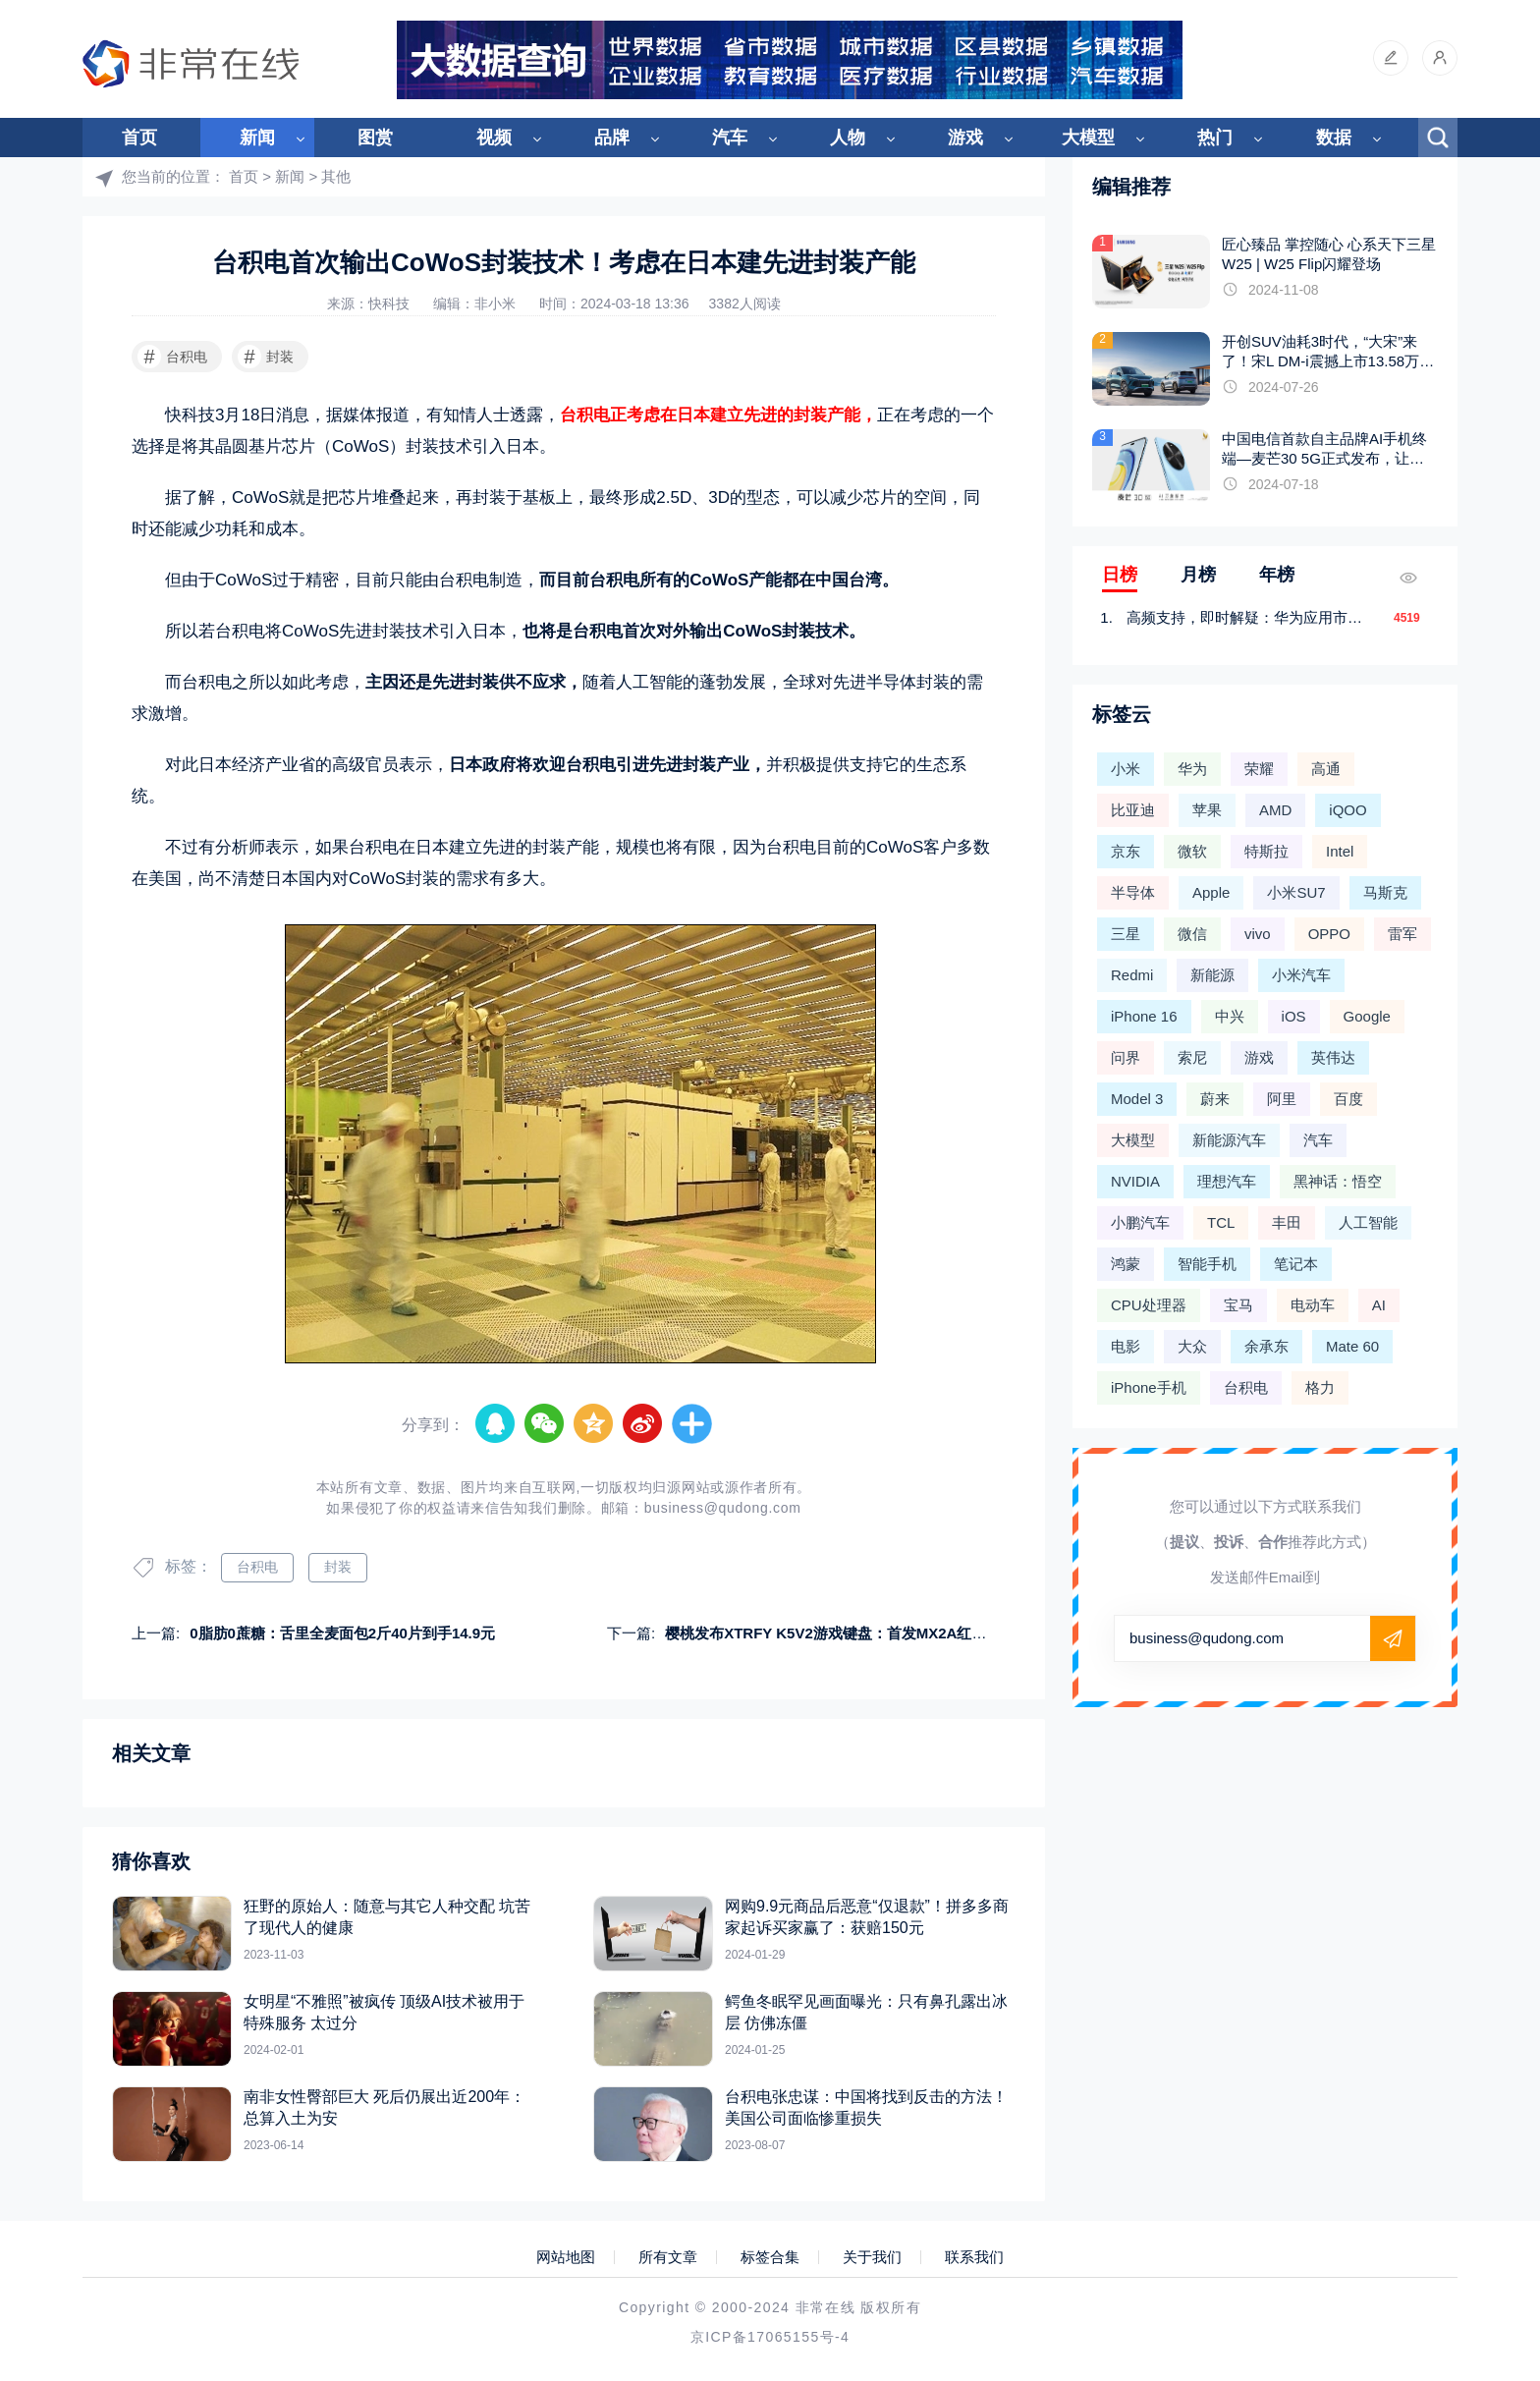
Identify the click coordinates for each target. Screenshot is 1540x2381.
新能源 (1212, 975)
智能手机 (1207, 1263)
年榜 (1276, 574)
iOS (1294, 1016)
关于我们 (872, 2257)
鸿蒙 (1125, 1263)
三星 (1125, 933)
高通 (1326, 768)
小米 (1125, 768)
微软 (1192, 851)
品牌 (612, 137)
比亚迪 (1133, 810)
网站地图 (565, 2257)
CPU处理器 (1148, 1305)
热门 (1215, 137)
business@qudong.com (722, 1508)
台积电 (172, 356)
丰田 (1286, 1222)
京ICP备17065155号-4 (770, 2337)
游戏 (965, 137)
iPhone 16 (1144, 1016)
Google (1367, 1016)
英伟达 (1333, 1057)
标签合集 (770, 2257)
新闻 (257, 137)
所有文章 (667, 2257)
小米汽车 (1301, 975)
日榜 (1119, 574)
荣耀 (1259, 768)
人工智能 (1368, 1222)
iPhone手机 (1148, 1387)
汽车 (729, 137)
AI (1379, 1305)
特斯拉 (1266, 851)
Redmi (1132, 975)
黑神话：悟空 (1337, 1181)
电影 (1125, 1346)
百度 (1348, 1098)
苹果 (1207, 810)
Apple (1211, 892)
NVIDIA (1135, 1181)
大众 (1192, 1346)
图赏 (375, 137)
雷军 (1402, 933)
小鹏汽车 (1140, 1222)
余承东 (1266, 1346)
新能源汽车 (1229, 1140)
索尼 (1192, 1057)
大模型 (1088, 137)
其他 (336, 176)
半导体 (1133, 892)
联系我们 (974, 2257)
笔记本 (1296, 1263)
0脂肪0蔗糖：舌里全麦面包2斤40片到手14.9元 (342, 1633)
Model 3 (1137, 1098)
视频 (494, 137)
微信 (1192, 933)
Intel (1339, 851)
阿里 (1281, 1098)
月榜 (1198, 574)
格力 (1320, 1387)
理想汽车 (1226, 1181)
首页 (139, 137)
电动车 (1313, 1305)
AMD (1275, 810)
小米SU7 (1296, 892)
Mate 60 (1352, 1346)
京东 (1125, 851)
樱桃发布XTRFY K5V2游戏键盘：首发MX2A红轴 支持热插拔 (864, 1633)
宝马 (1238, 1305)
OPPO (1329, 933)
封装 (266, 356)
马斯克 (1385, 892)
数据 (1333, 137)
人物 (847, 137)
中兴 (1229, 1016)
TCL (1221, 1222)
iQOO (1347, 810)
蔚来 (1215, 1098)
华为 (1192, 768)
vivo (1257, 933)
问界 (1125, 1057)
